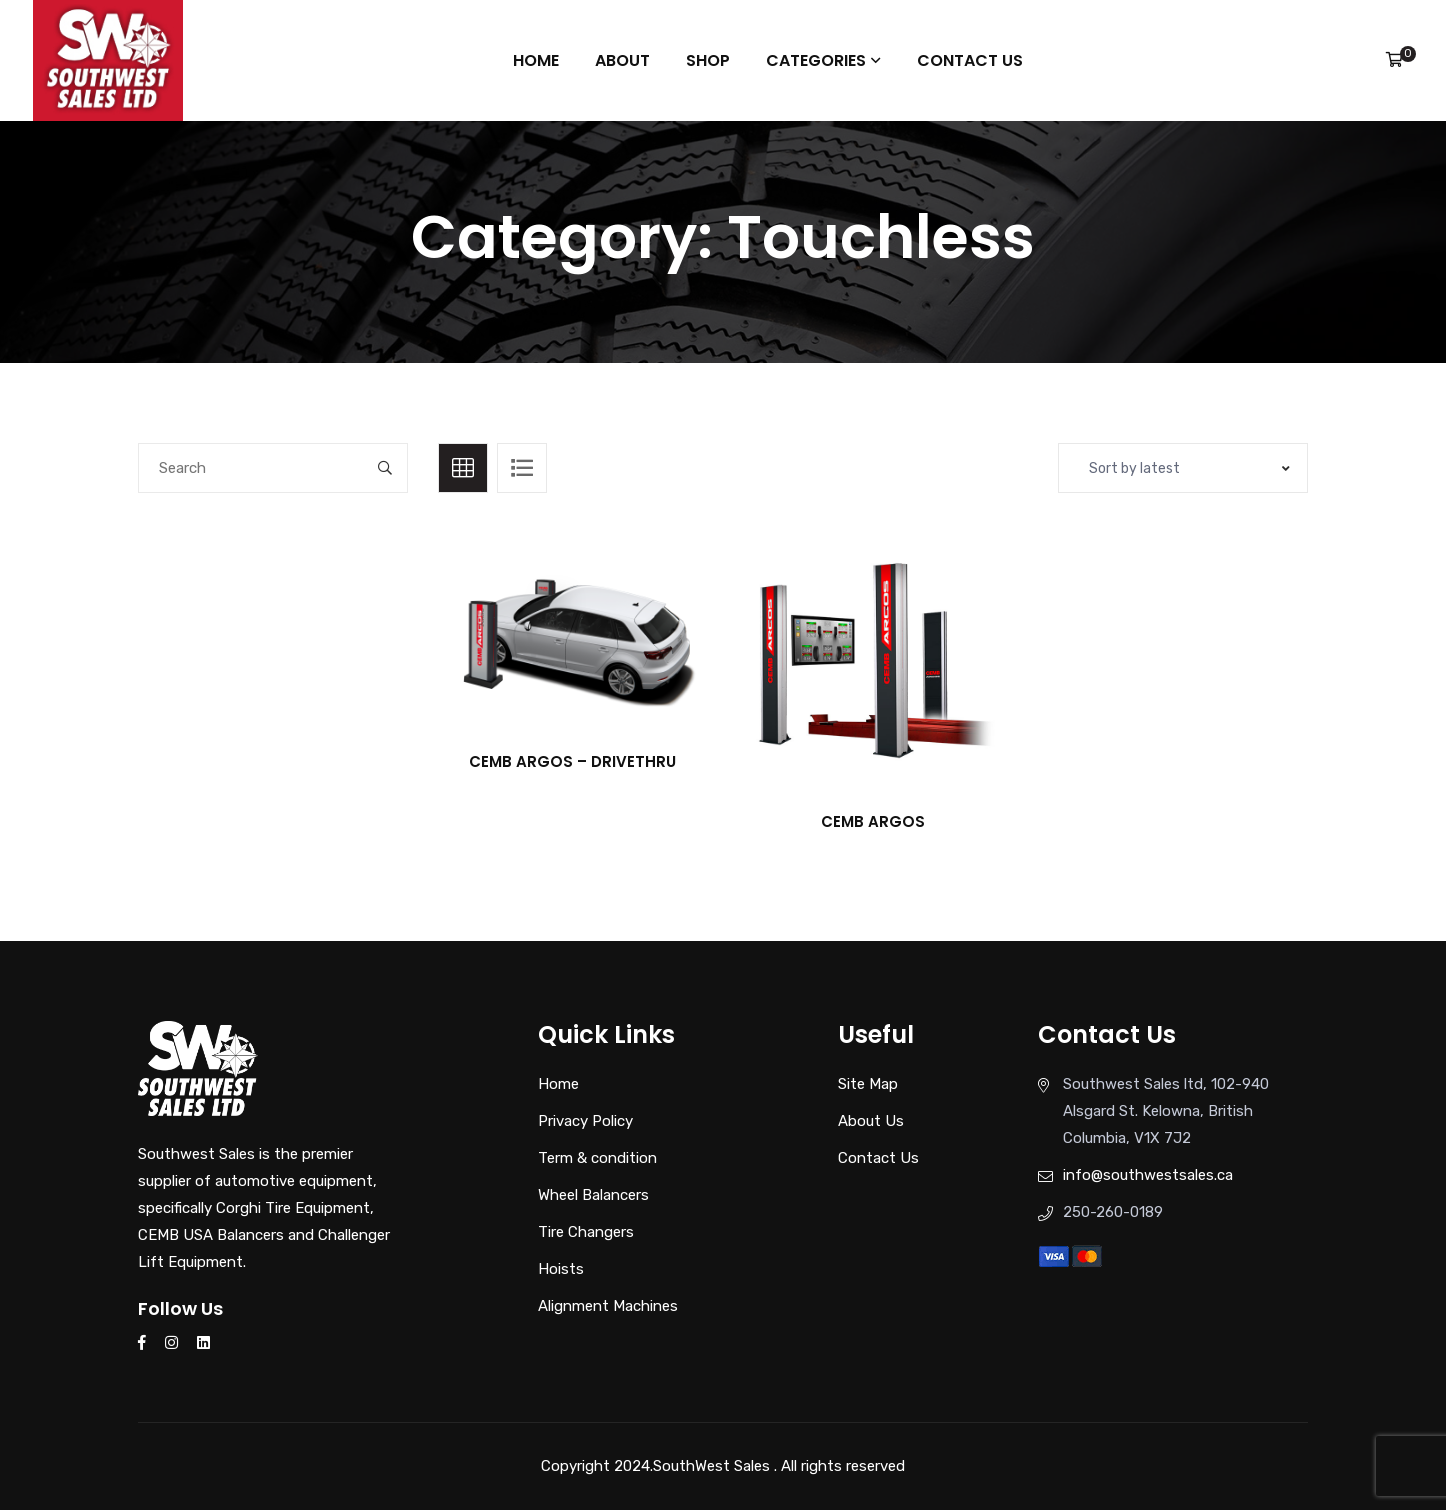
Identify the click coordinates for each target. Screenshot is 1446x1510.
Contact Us (965, 60)
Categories (814, 60)
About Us (871, 1121)
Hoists (561, 1269)
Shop (708, 60)
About (624, 60)
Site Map (868, 1084)
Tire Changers (586, 1232)
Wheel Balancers (593, 1195)
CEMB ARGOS (873, 821)
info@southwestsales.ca (1148, 1175)
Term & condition (597, 1158)
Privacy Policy (585, 1121)
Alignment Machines (608, 1306)
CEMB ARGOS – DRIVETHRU (572, 761)
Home (540, 60)
